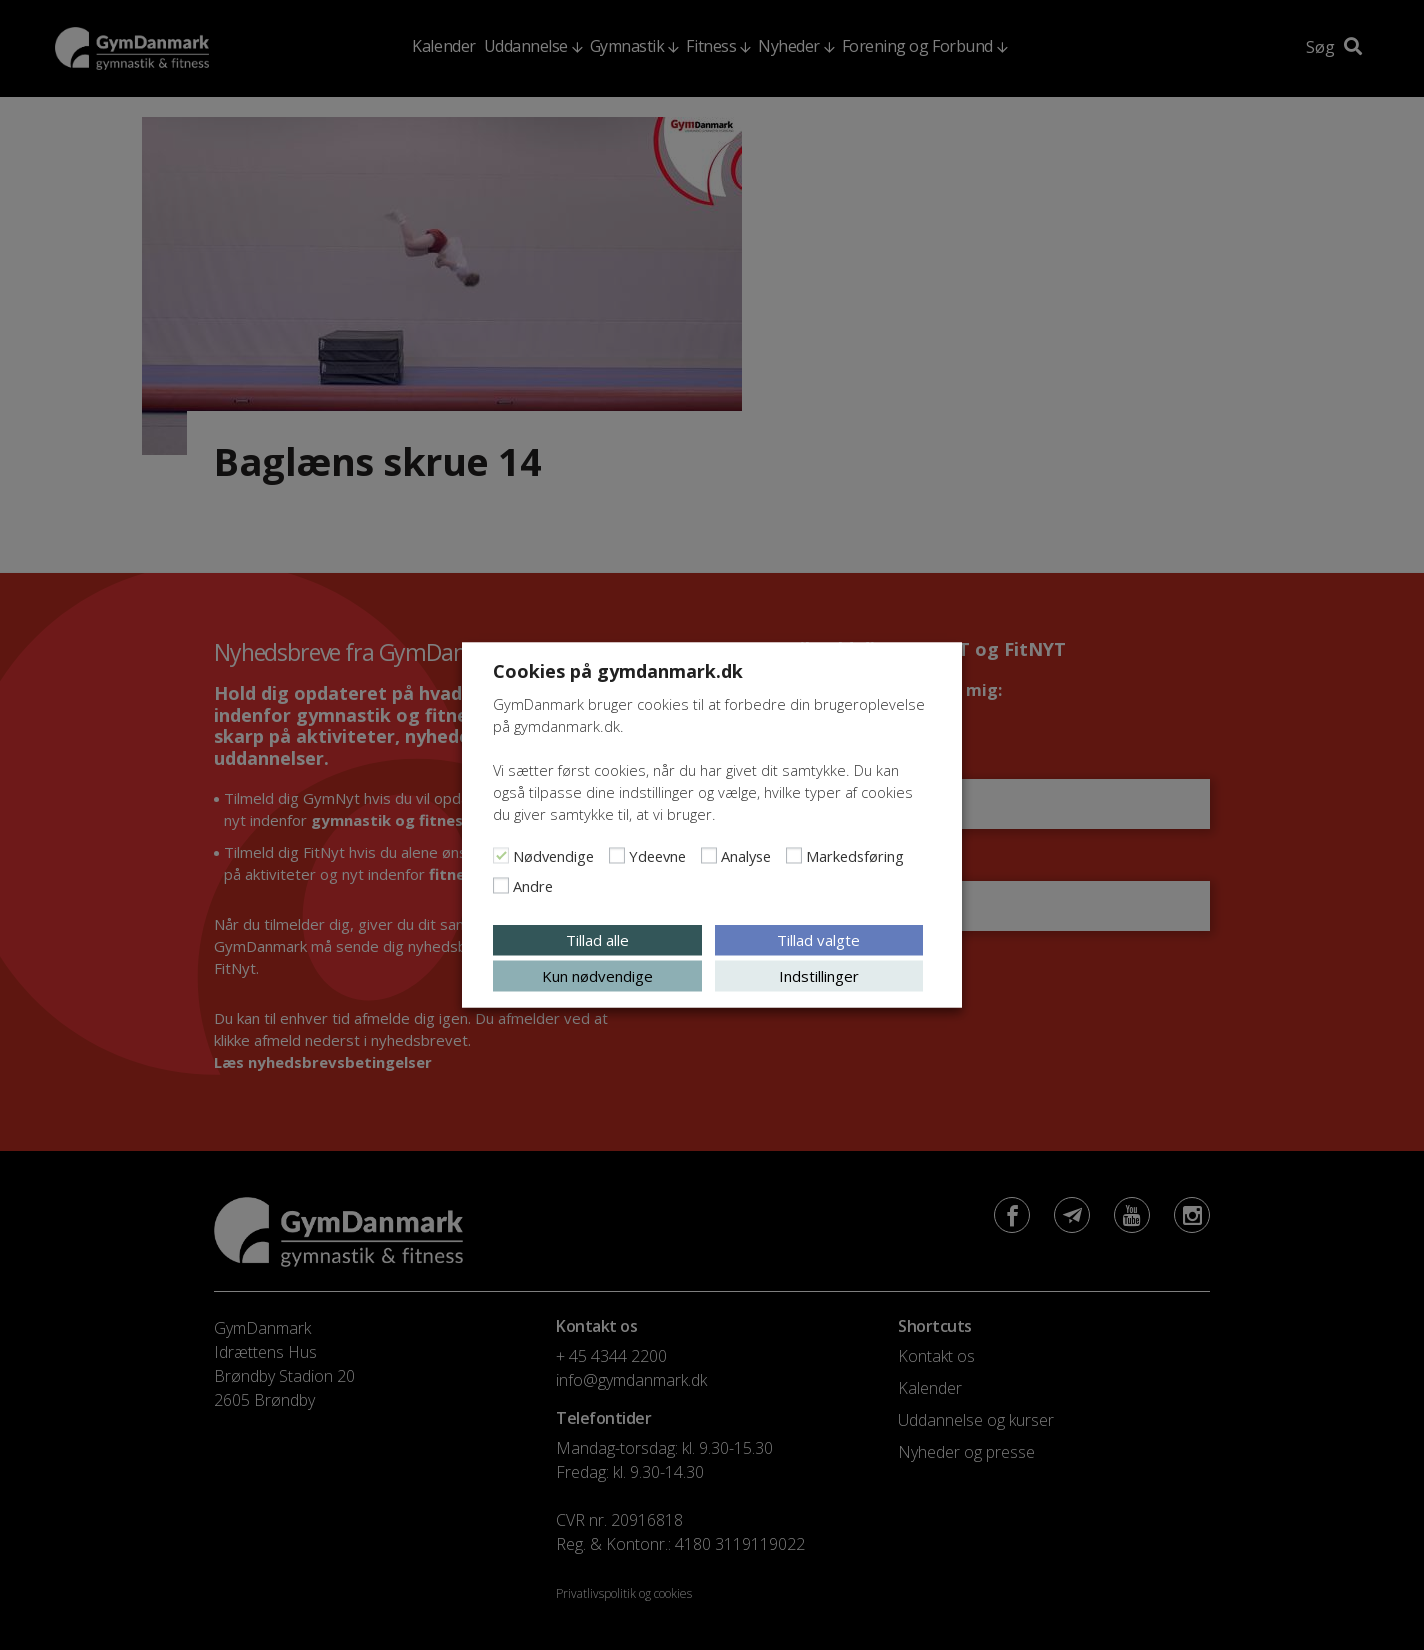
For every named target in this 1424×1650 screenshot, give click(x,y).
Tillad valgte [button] (818, 940)
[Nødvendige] (501, 856)
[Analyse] (709, 856)
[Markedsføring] (794, 856)
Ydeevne (657, 856)
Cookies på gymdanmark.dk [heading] (618, 671)
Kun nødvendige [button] (597, 976)
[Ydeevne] (617, 856)
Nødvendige (553, 856)
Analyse (746, 856)
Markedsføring (855, 856)
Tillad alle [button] (597, 940)
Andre (533, 886)
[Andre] (501, 886)
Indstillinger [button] (819, 976)
